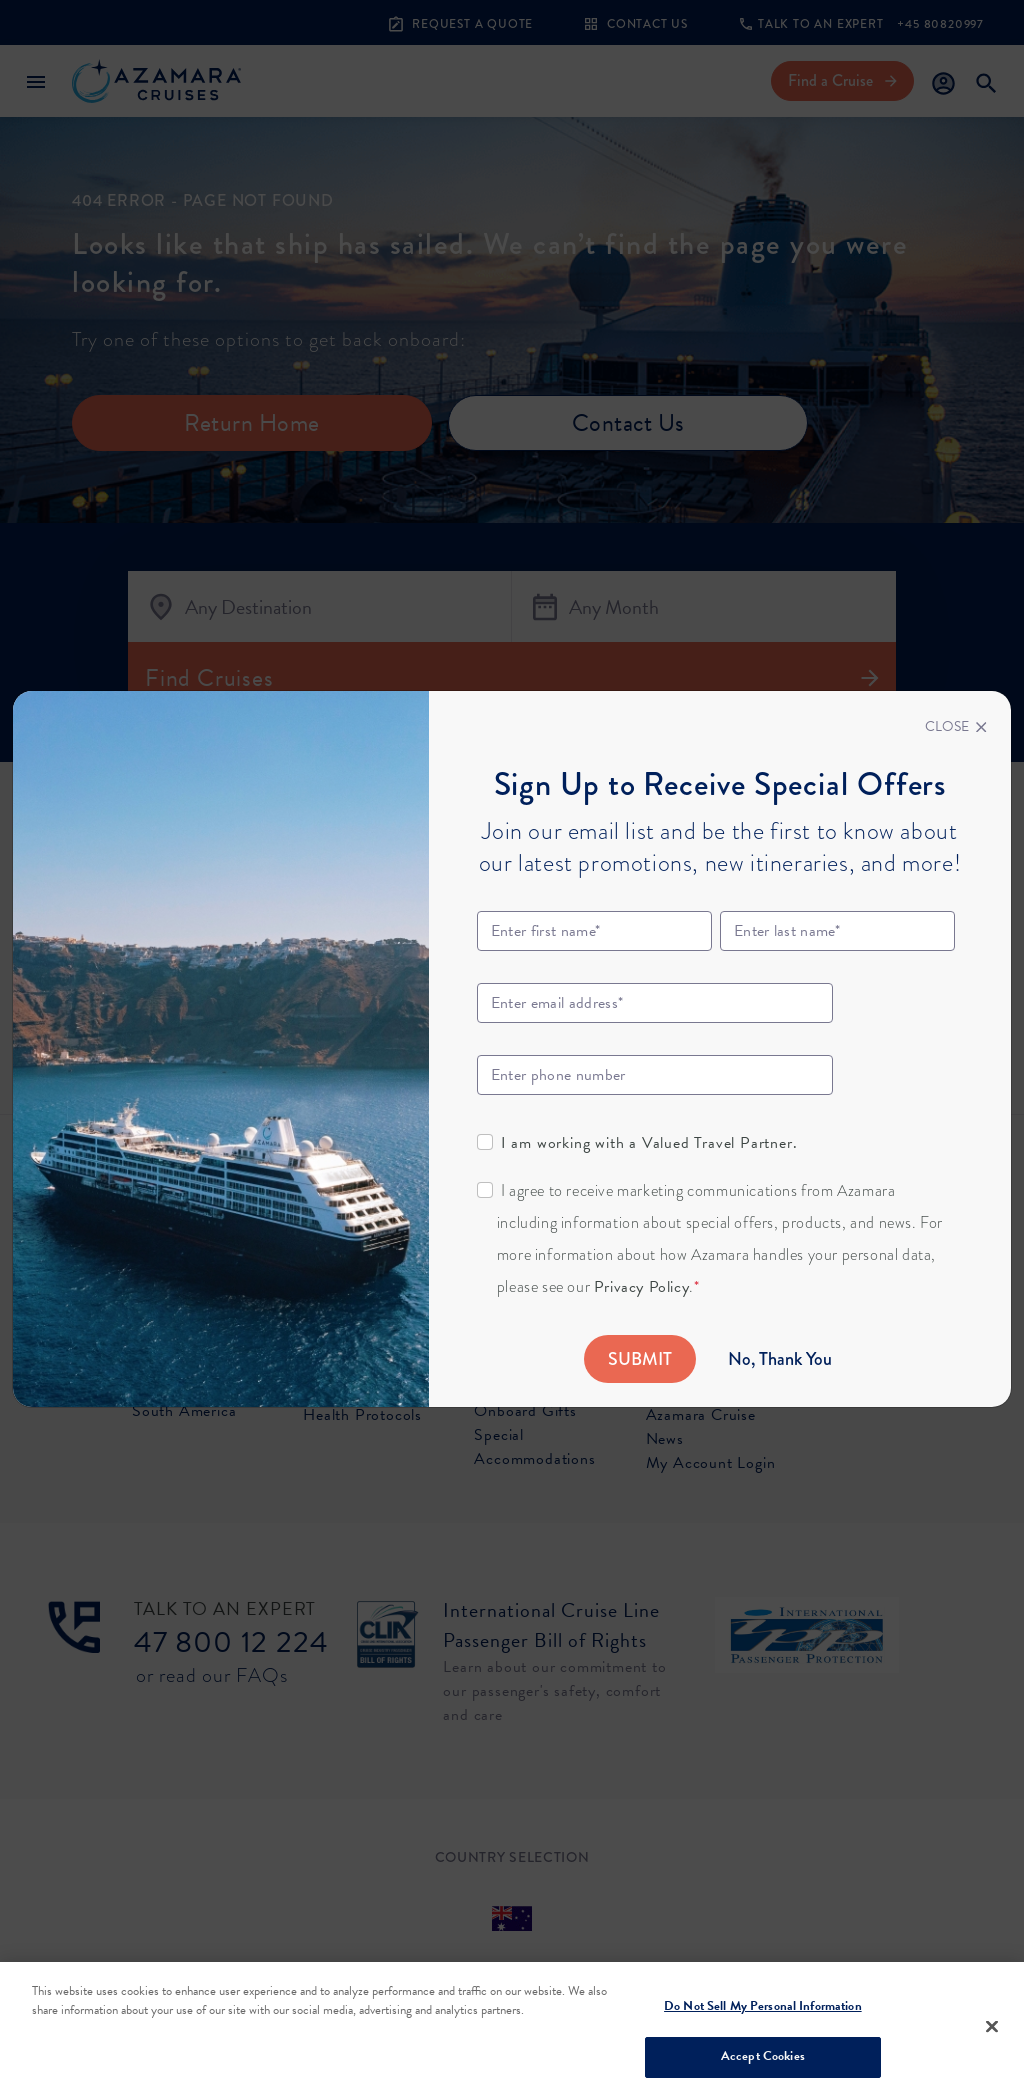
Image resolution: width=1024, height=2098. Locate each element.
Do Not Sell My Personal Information (763, 2006)
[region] (512, 2030)
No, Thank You (780, 1359)
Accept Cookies (763, 2056)
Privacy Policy (641, 1287)
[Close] (956, 727)
